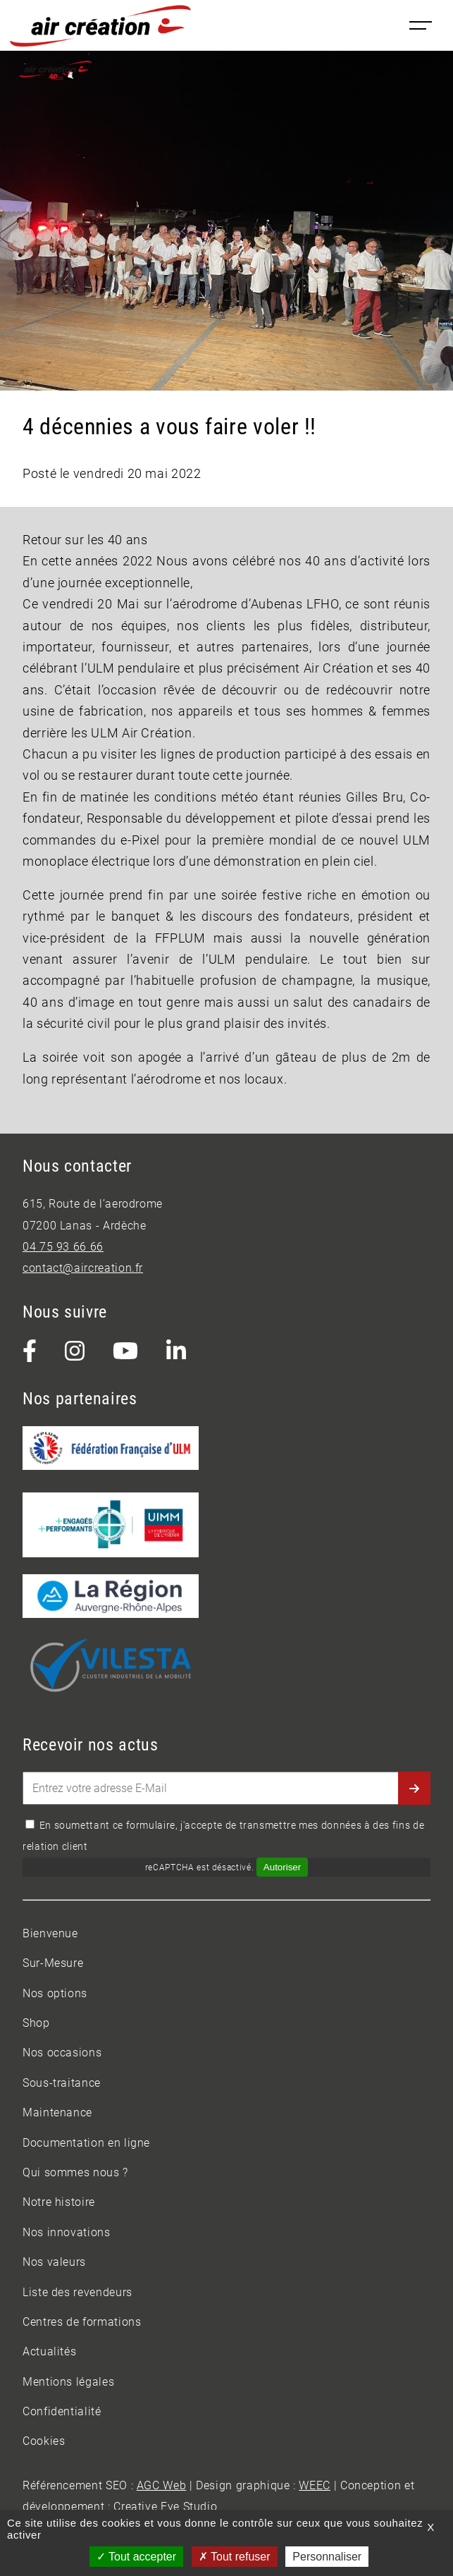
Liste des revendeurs (77, 2292)
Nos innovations (67, 2232)
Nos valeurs (54, 2262)
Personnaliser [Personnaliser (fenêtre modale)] (326, 2557)
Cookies (44, 2441)
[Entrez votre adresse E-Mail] (226, 1788)
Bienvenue (50, 1933)
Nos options (55, 1993)
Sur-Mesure (53, 1963)
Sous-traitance (62, 2083)
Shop (36, 2023)
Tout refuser (235, 2557)
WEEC (314, 2485)
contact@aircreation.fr (83, 1268)
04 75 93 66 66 (63, 1246)
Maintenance (57, 2112)
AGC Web (161, 2485)
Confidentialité (62, 2411)
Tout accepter (136, 2557)
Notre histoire (59, 2202)
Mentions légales (68, 2381)
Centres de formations (82, 2322)
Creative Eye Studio (165, 2506)
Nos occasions (62, 2052)
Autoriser (282, 1867)
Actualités (49, 2351)
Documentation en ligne (86, 2142)
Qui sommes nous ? (75, 2172)
